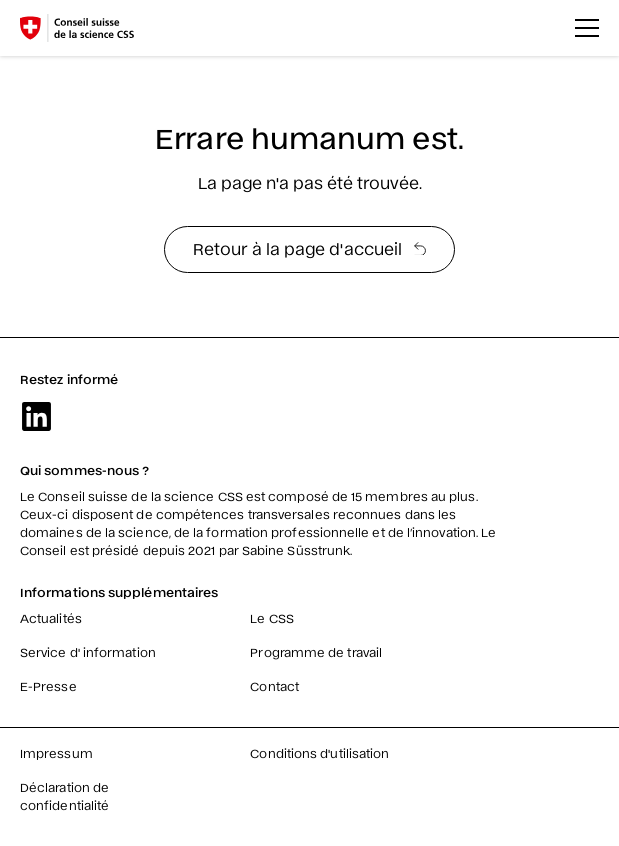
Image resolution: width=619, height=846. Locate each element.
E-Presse (48, 686)
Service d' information (88, 652)
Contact (274, 686)
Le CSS (271, 618)
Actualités (51, 618)
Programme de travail (316, 652)
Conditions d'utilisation (319, 753)
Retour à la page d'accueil (309, 248)
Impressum (56, 753)
